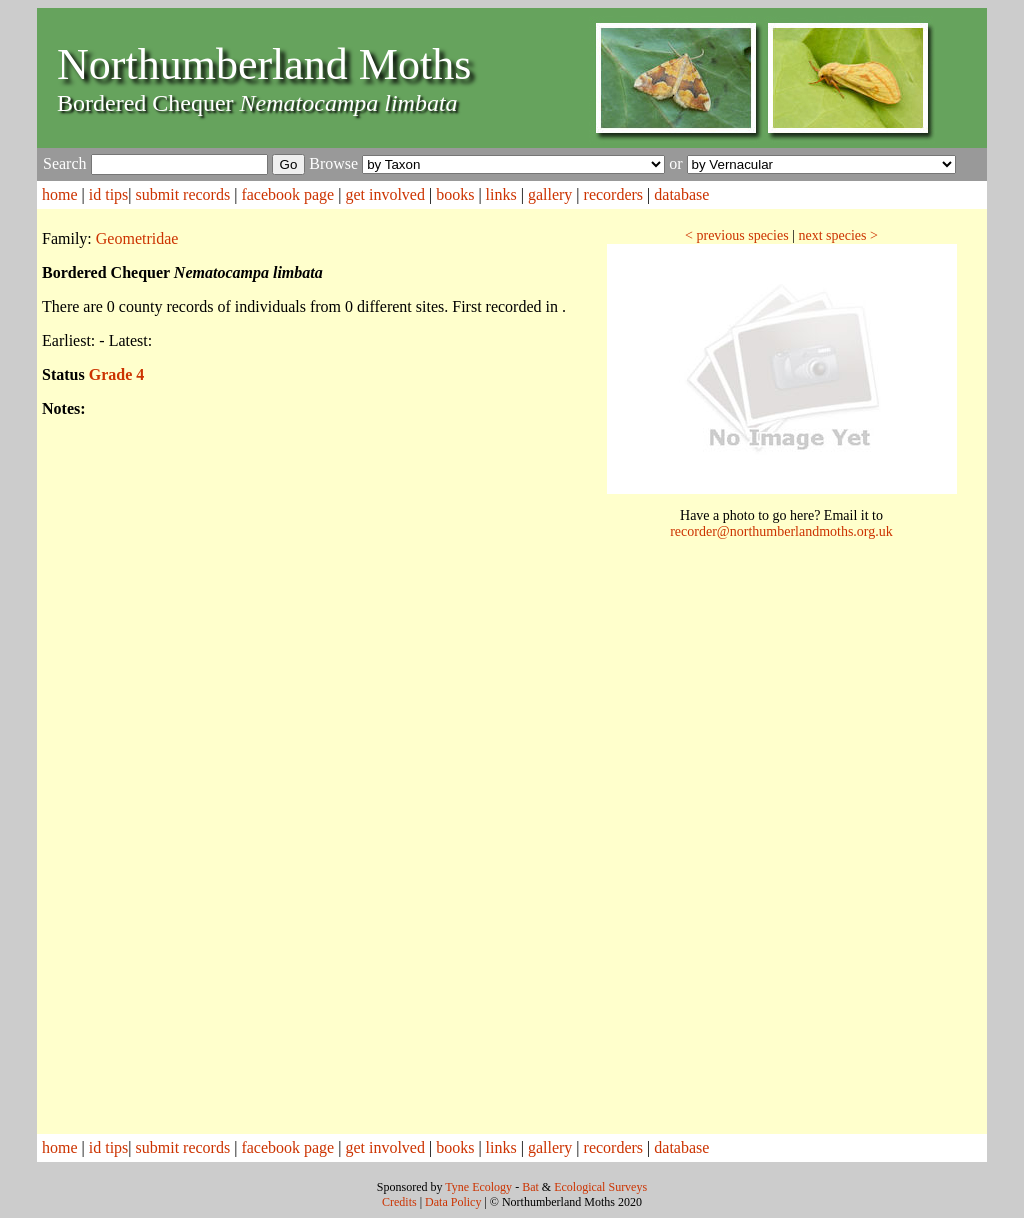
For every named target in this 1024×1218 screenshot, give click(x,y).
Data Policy (453, 1202)
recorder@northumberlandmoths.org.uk (781, 531)
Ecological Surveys (600, 1187)
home (60, 194)
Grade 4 (117, 374)
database (681, 194)
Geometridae (137, 238)
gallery (550, 194)
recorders (614, 194)
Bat (530, 1187)
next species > (837, 235)
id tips (109, 194)
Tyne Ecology (478, 1187)
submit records (183, 194)
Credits (399, 1202)
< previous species (737, 235)
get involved (385, 194)
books (455, 194)
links (501, 194)
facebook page (287, 194)
